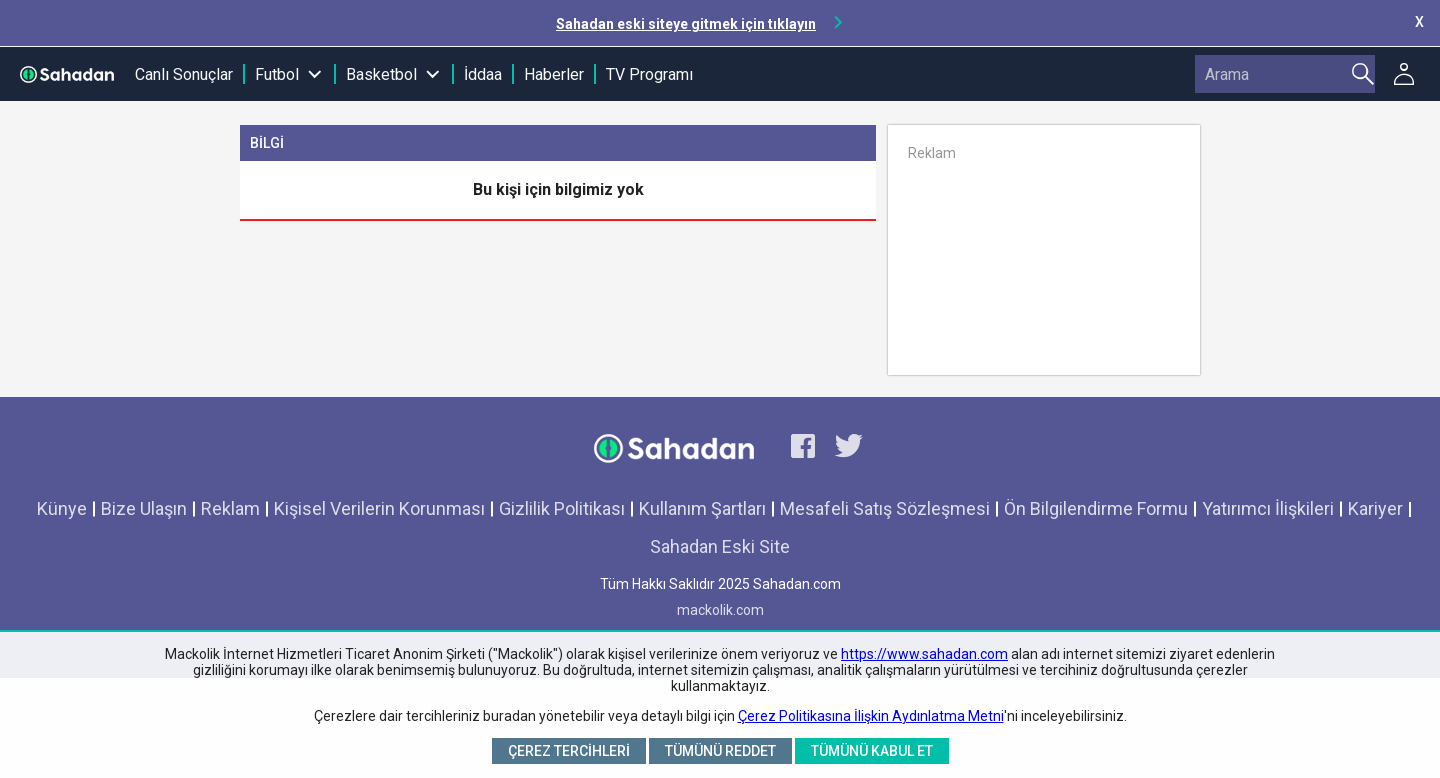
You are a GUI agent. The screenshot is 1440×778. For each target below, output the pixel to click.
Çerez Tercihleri (569, 751)
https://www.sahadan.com (924, 654)
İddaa (483, 74)
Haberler (554, 74)
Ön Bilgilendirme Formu (1096, 508)
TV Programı (649, 74)
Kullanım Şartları (702, 508)
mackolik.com (720, 610)
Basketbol (381, 74)
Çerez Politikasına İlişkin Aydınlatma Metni (871, 716)
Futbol (277, 74)
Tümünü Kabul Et (872, 751)
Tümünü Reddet (720, 751)
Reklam (230, 508)
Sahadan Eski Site (720, 546)
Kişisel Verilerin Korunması (379, 508)
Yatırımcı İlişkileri (1268, 508)
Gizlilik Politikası (562, 508)
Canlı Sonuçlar (184, 74)
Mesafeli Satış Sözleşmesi (885, 508)
